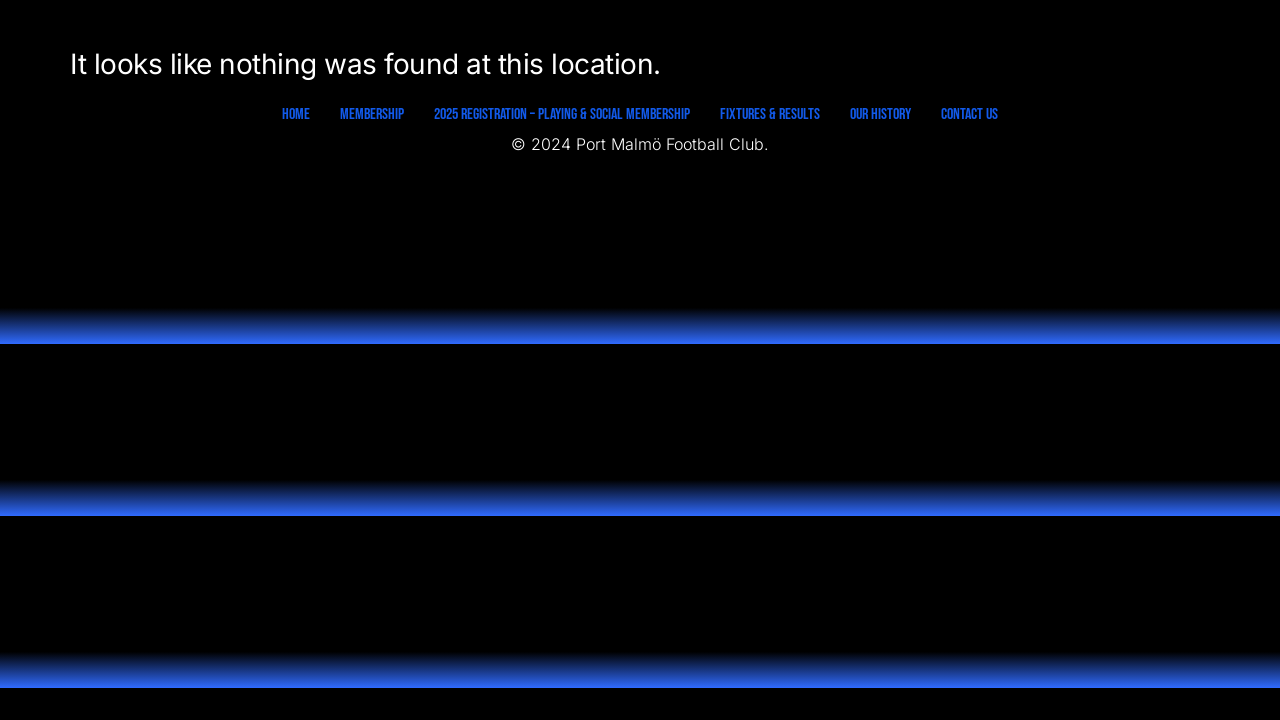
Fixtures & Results (770, 114)
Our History (880, 114)
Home (296, 114)
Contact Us (969, 114)
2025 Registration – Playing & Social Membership (562, 114)
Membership (372, 114)
